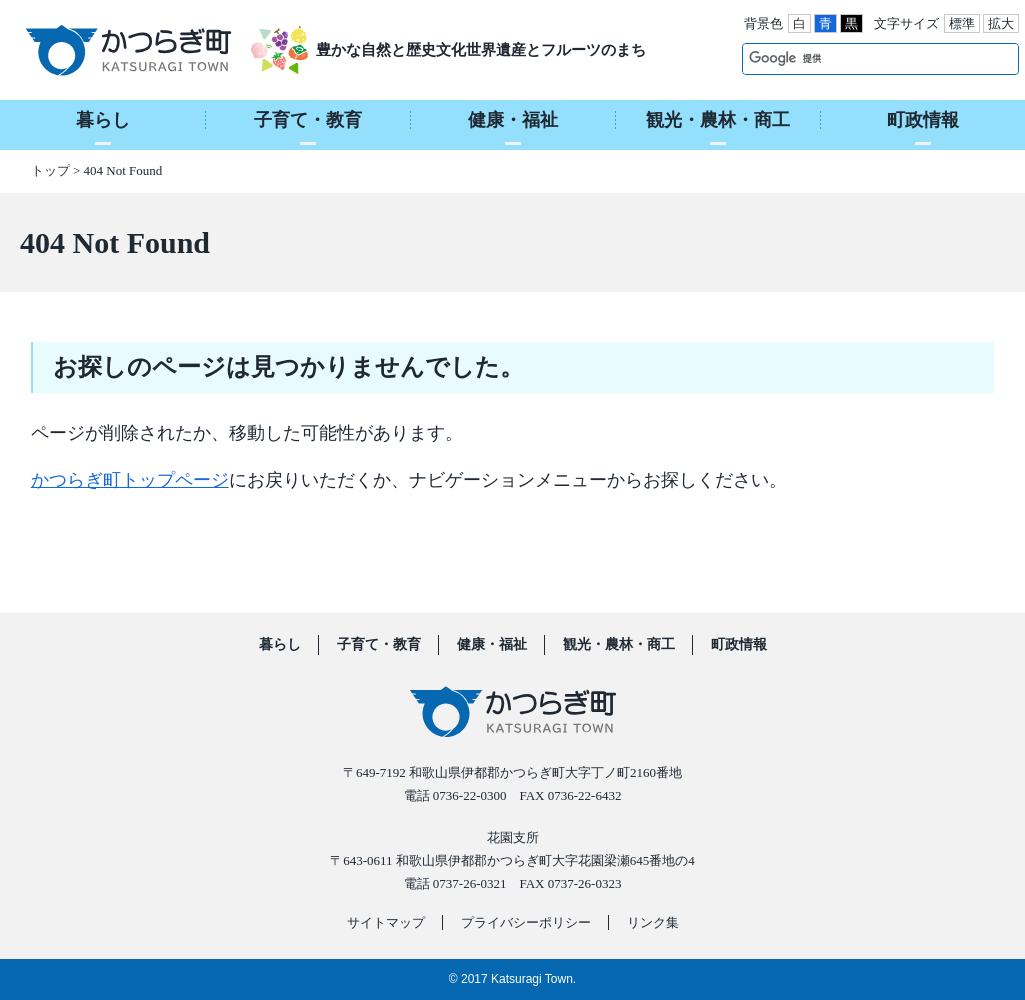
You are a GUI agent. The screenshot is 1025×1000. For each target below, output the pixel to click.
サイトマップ (386, 922)
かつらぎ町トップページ (130, 480)
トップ (50, 170)
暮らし (280, 645)
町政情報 (739, 645)
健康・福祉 (492, 645)
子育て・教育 (379, 645)
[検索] (859, 58)
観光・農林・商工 (619, 645)
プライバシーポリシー (526, 922)
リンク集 (653, 922)
